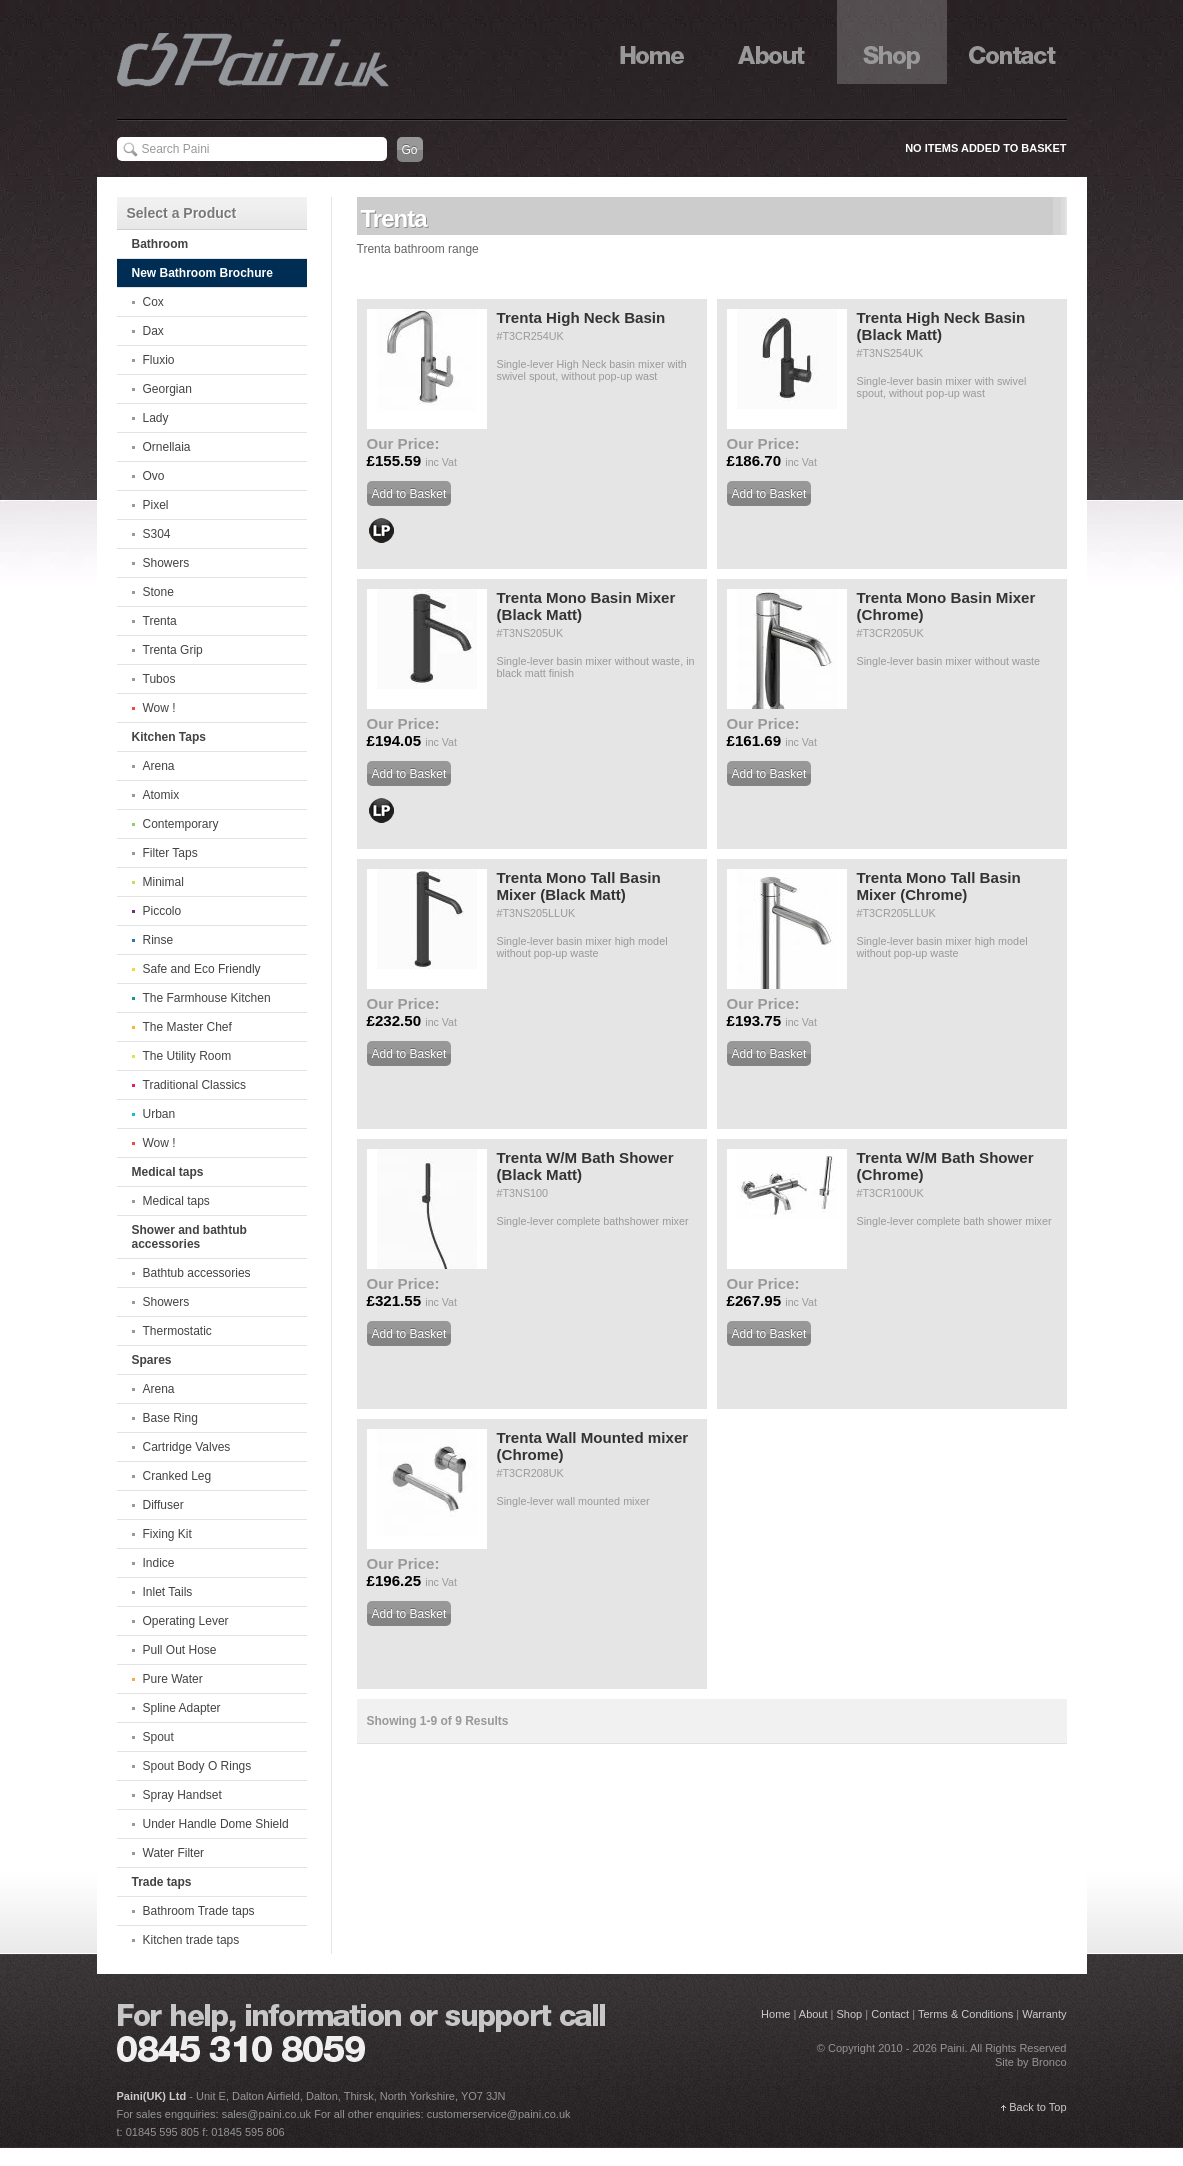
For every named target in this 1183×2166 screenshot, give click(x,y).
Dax (153, 331)
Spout (158, 1737)
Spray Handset (182, 1795)
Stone (158, 592)
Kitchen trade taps (191, 1940)
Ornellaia (167, 447)
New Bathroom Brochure (202, 273)
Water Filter (174, 1853)
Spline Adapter (182, 1708)
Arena (159, 766)
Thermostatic (177, 1331)
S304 (157, 534)
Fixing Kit (167, 1534)
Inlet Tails (168, 1592)
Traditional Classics (195, 1085)
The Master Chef (187, 1027)
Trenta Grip (173, 650)
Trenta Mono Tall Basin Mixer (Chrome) (939, 886)
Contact (1012, 42)
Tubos (159, 679)
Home (652, 42)
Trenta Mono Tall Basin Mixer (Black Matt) (579, 886)
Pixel (156, 505)
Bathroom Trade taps (199, 1911)
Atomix (161, 795)
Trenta (160, 621)
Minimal (163, 882)
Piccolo (162, 911)
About (772, 42)
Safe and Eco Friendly (202, 969)
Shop (892, 42)
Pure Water (173, 1679)
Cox (153, 302)
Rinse (158, 940)
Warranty (1044, 2014)
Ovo (154, 476)
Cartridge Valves (187, 1447)
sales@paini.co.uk (266, 2114)
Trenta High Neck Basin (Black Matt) (941, 326)
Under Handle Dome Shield (216, 1824)
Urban (159, 1114)
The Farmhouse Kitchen (207, 998)
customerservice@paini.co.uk (499, 2114)
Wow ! (159, 708)
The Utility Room (187, 1056)
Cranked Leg (177, 1476)
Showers (166, 563)
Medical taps (176, 1201)
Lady (156, 418)
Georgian (167, 389)
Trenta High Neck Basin (581, 317)
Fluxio (159, 360)
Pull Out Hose (180, 1650)
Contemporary (181, 824)
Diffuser (163, 1505)
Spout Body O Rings (197, 1766)
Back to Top (1037, 2107)
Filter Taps (170, 853)
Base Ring (170, 1418)
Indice (159, 1563)
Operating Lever (186, 1621)
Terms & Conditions (965, 2014)
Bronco (1049, 2062)
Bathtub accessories (197, 1273)
